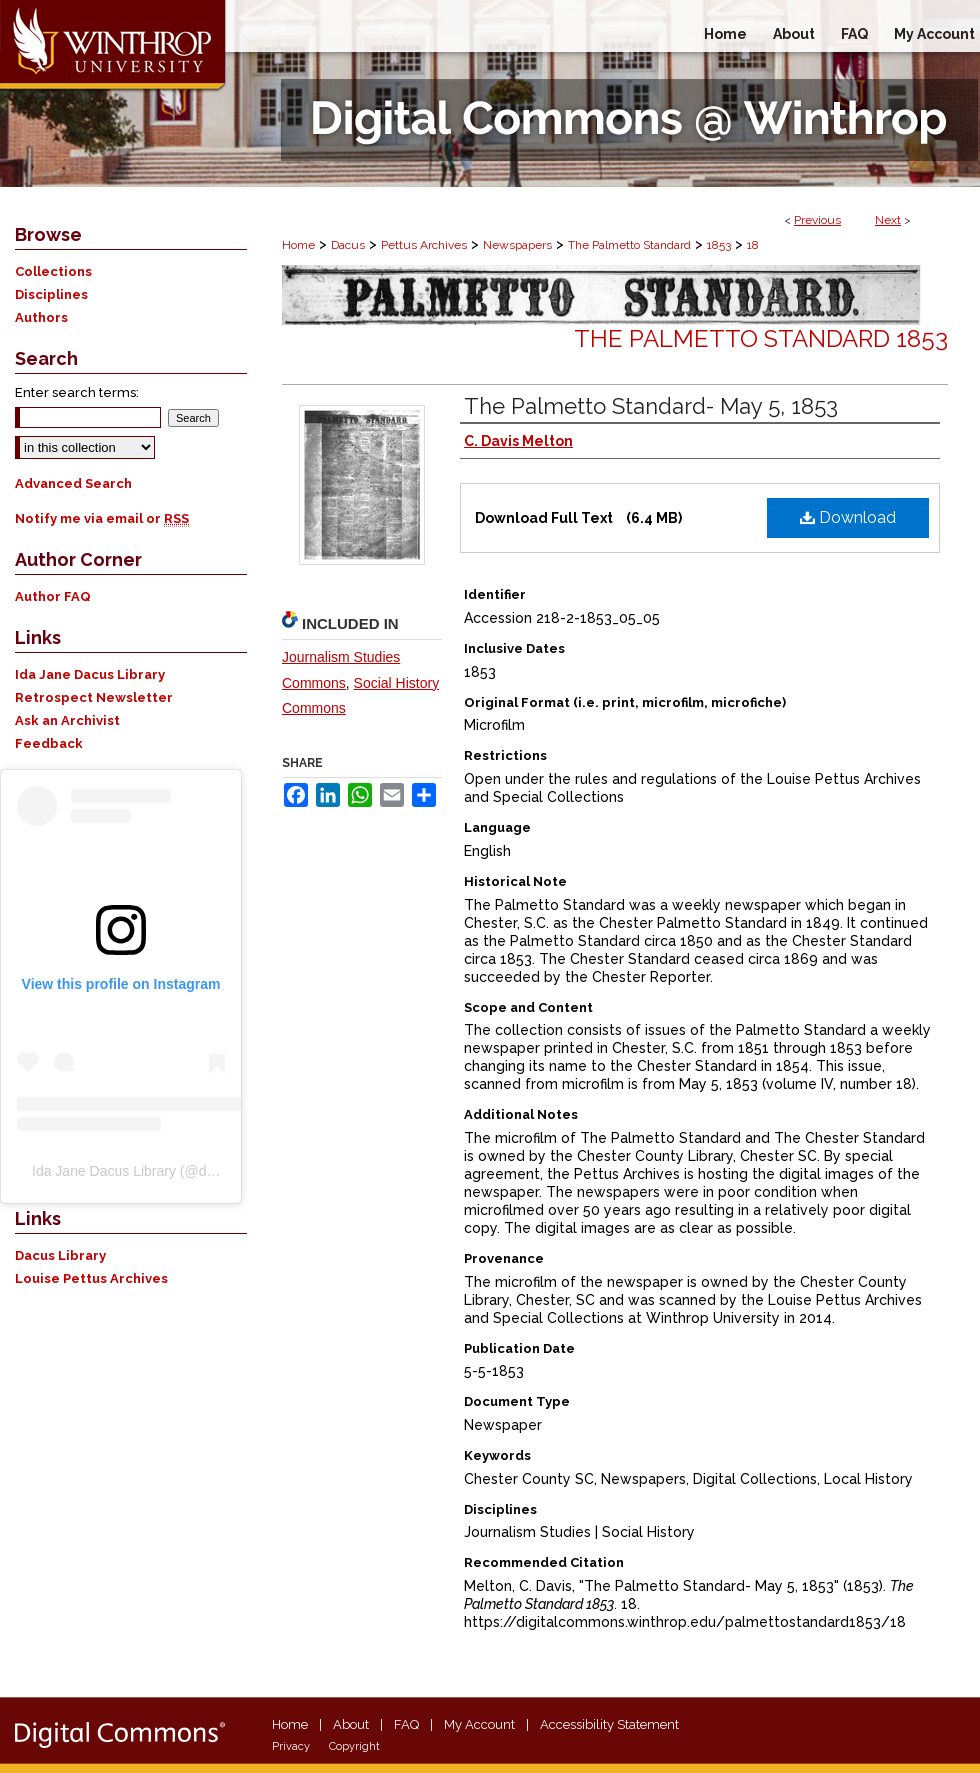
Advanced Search (73, 483)
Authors (41, 317)
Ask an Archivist (67, 720)
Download (848, 517)
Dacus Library (60, 1255)
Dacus (348, 245)
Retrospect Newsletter (94, 697)
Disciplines (51, 294)
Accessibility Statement (609, 1724)
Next (888, 220)
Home (298, 245)
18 (753, 245)
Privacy (291, 1746)
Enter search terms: (77, 392)
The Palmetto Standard (629, 245)
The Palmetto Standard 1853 (761, 338)
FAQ (406, 1724)
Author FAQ (53, 596)
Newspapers (517, 245)
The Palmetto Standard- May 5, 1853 (651, 406)
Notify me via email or (102, 518)
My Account (479, 1724)
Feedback (49, 743)
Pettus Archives (424, 245)
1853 (719, 245)
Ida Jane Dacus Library (90, 674)
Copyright (354, 1746)
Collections (53, 271)
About (351, 1724)
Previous (817, 220)
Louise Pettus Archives (91, 1278)
